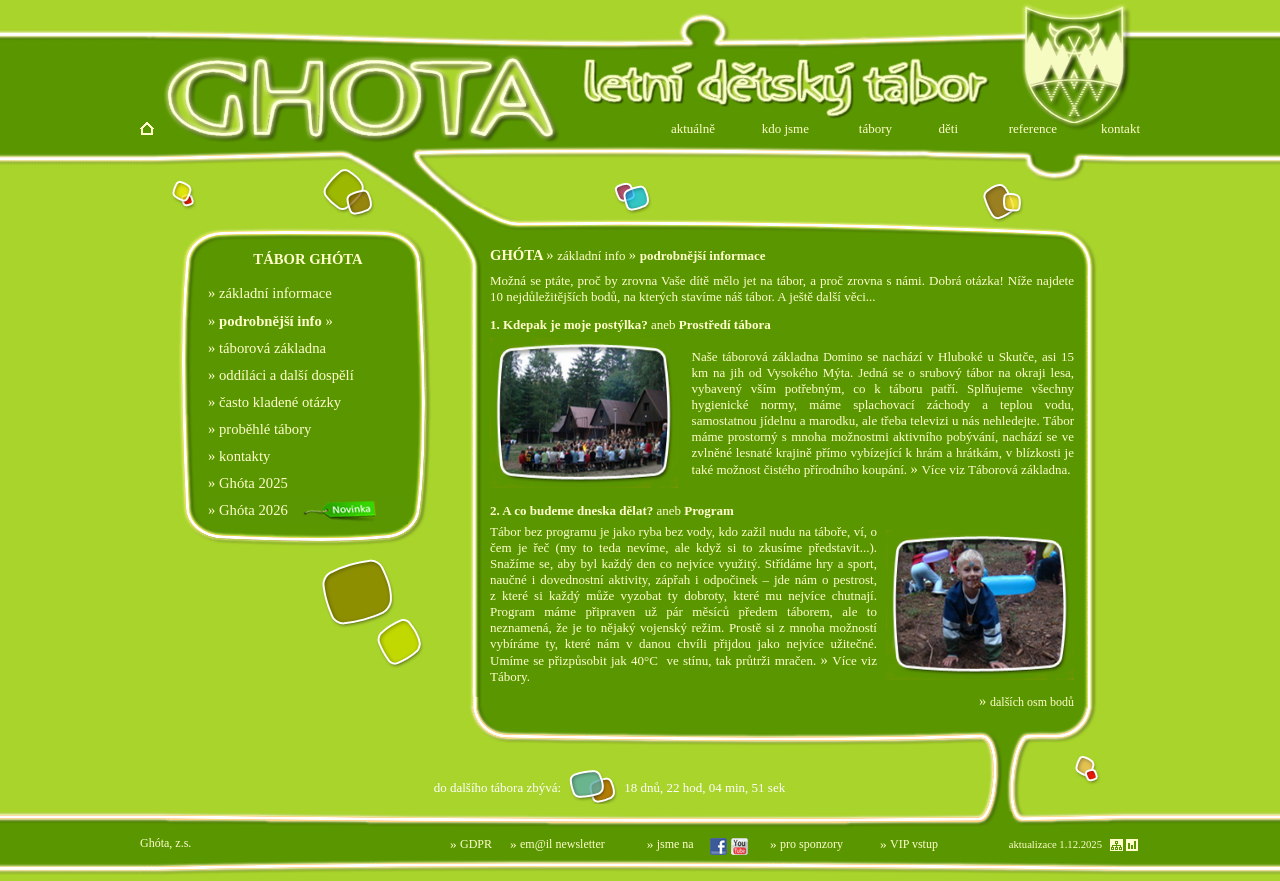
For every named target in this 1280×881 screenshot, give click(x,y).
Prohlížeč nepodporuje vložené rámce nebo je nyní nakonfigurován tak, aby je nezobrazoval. (510, 786)
